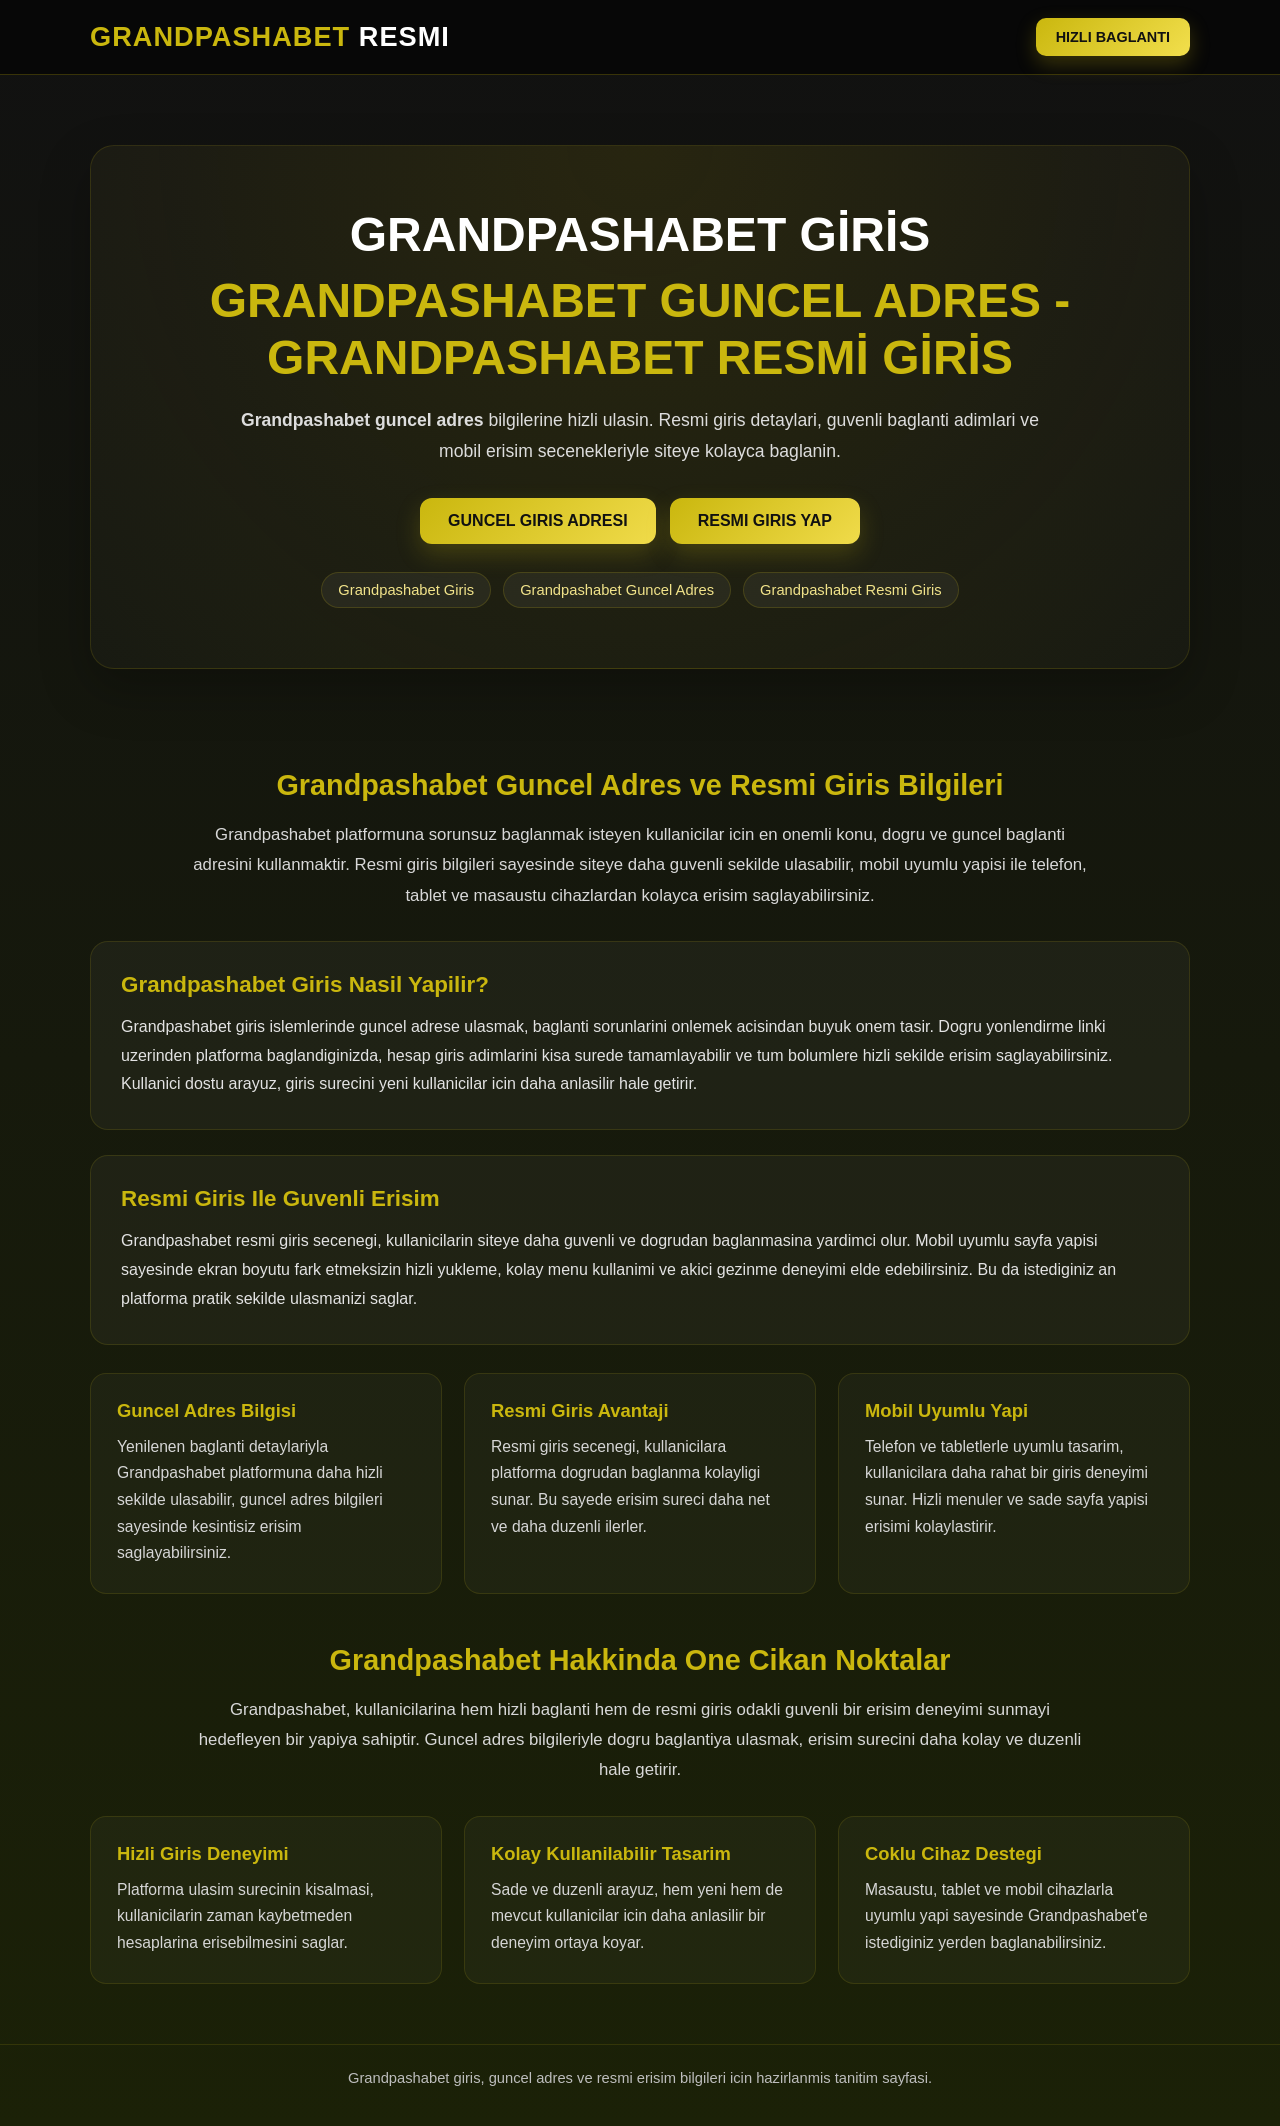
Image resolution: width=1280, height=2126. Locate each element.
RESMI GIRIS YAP (765, 520)
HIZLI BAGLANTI (1113, 37)
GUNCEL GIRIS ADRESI (538, 520)
